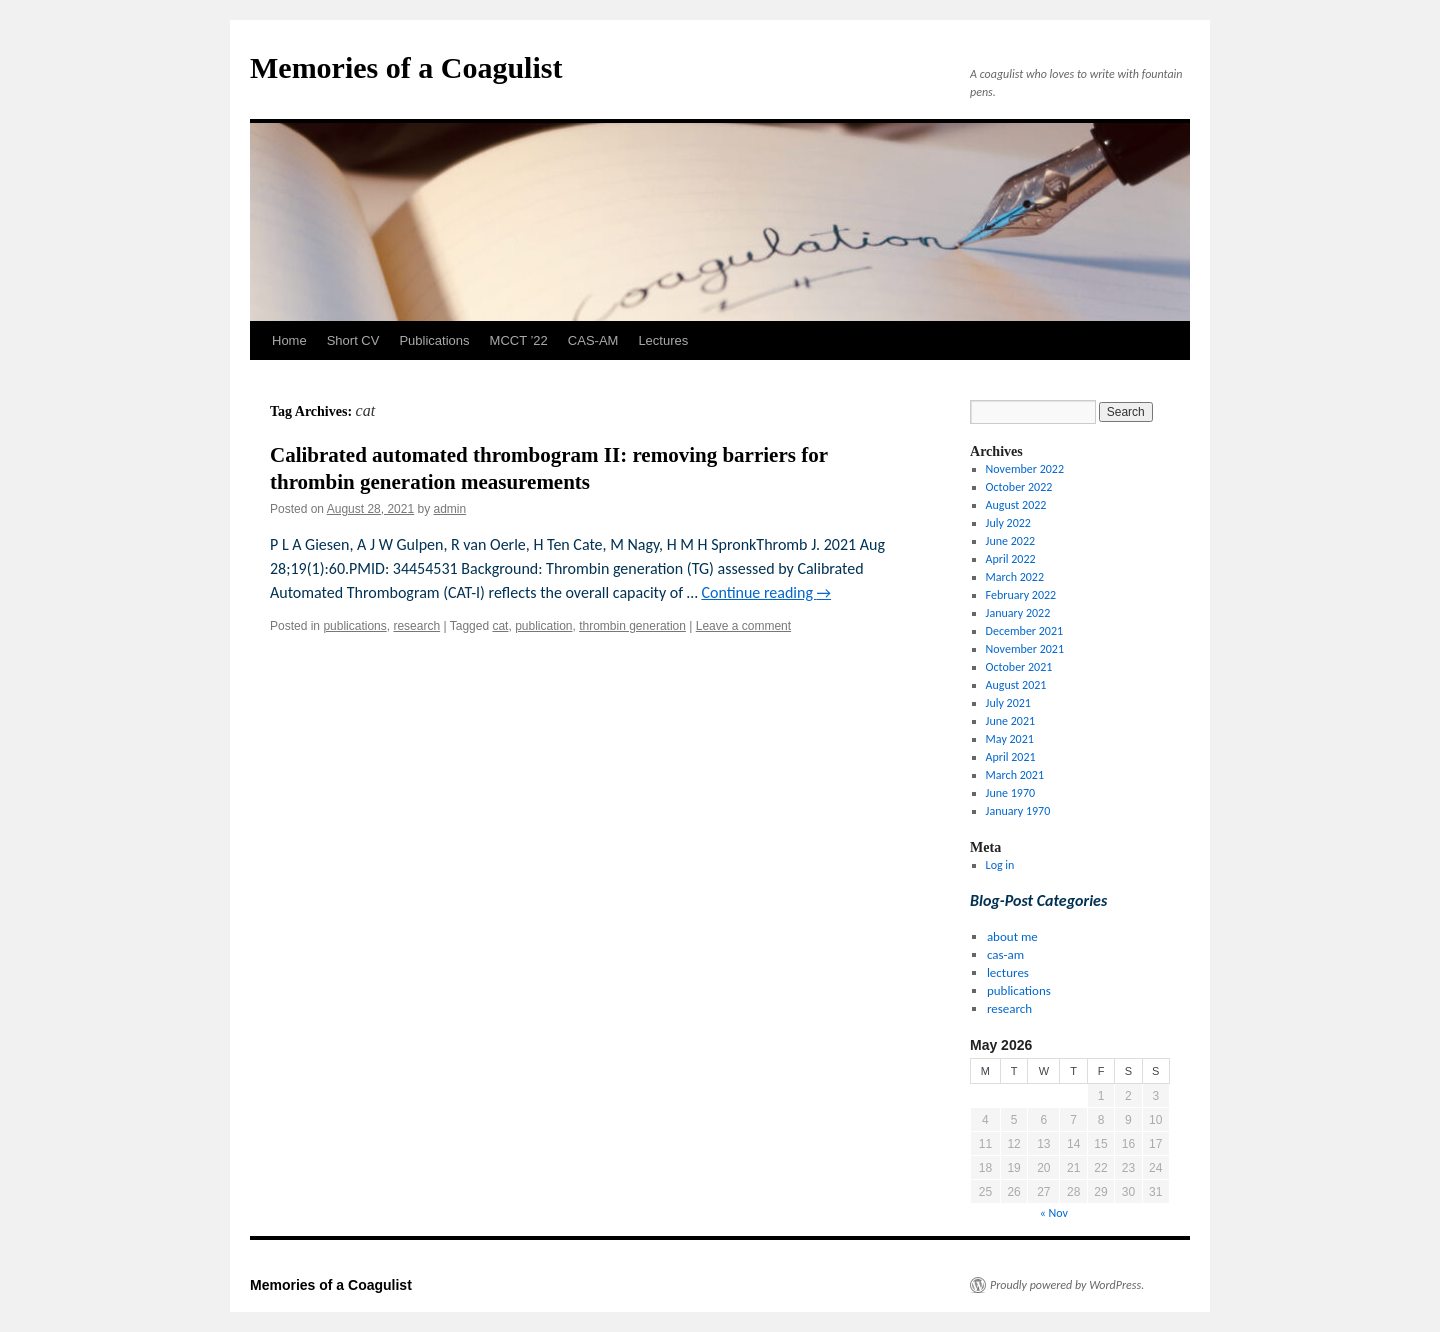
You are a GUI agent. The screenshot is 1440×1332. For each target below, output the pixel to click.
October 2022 (1019, 487)
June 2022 (1010, 541)
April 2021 (1011, 757)
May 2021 (1010, 739)
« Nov (1054, 1213)
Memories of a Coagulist (406, 67)
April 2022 (1011, 559)
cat (500, 626)
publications (354, 626)
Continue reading (766, 592)
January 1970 (1018, 811)
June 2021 (1010, 721)
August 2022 (1016, 505)
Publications (434, 340)
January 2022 (1018, 613)
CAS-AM (593, 340)
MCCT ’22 (519, 340)
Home (289, 340)
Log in (1000, 865)
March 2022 (1015, 577)
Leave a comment (743, 626)
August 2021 (1016, 685)
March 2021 (1015, 775)
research (416, 626)
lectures (1008, 972)
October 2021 (1019, 667)
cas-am (1005, 954)
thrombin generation (632, 626)
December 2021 (1024, 631)
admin (450, 509)
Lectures (663, 340)
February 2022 (1021, 595)
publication (543, 626)
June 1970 (1010, 793)
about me (1012, 936)
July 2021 (1008, 703)
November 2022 (1025, 469)
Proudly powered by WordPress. (1067, 1285)
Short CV (353, 340)
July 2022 (1008, 523)
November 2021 (1025, 649)
